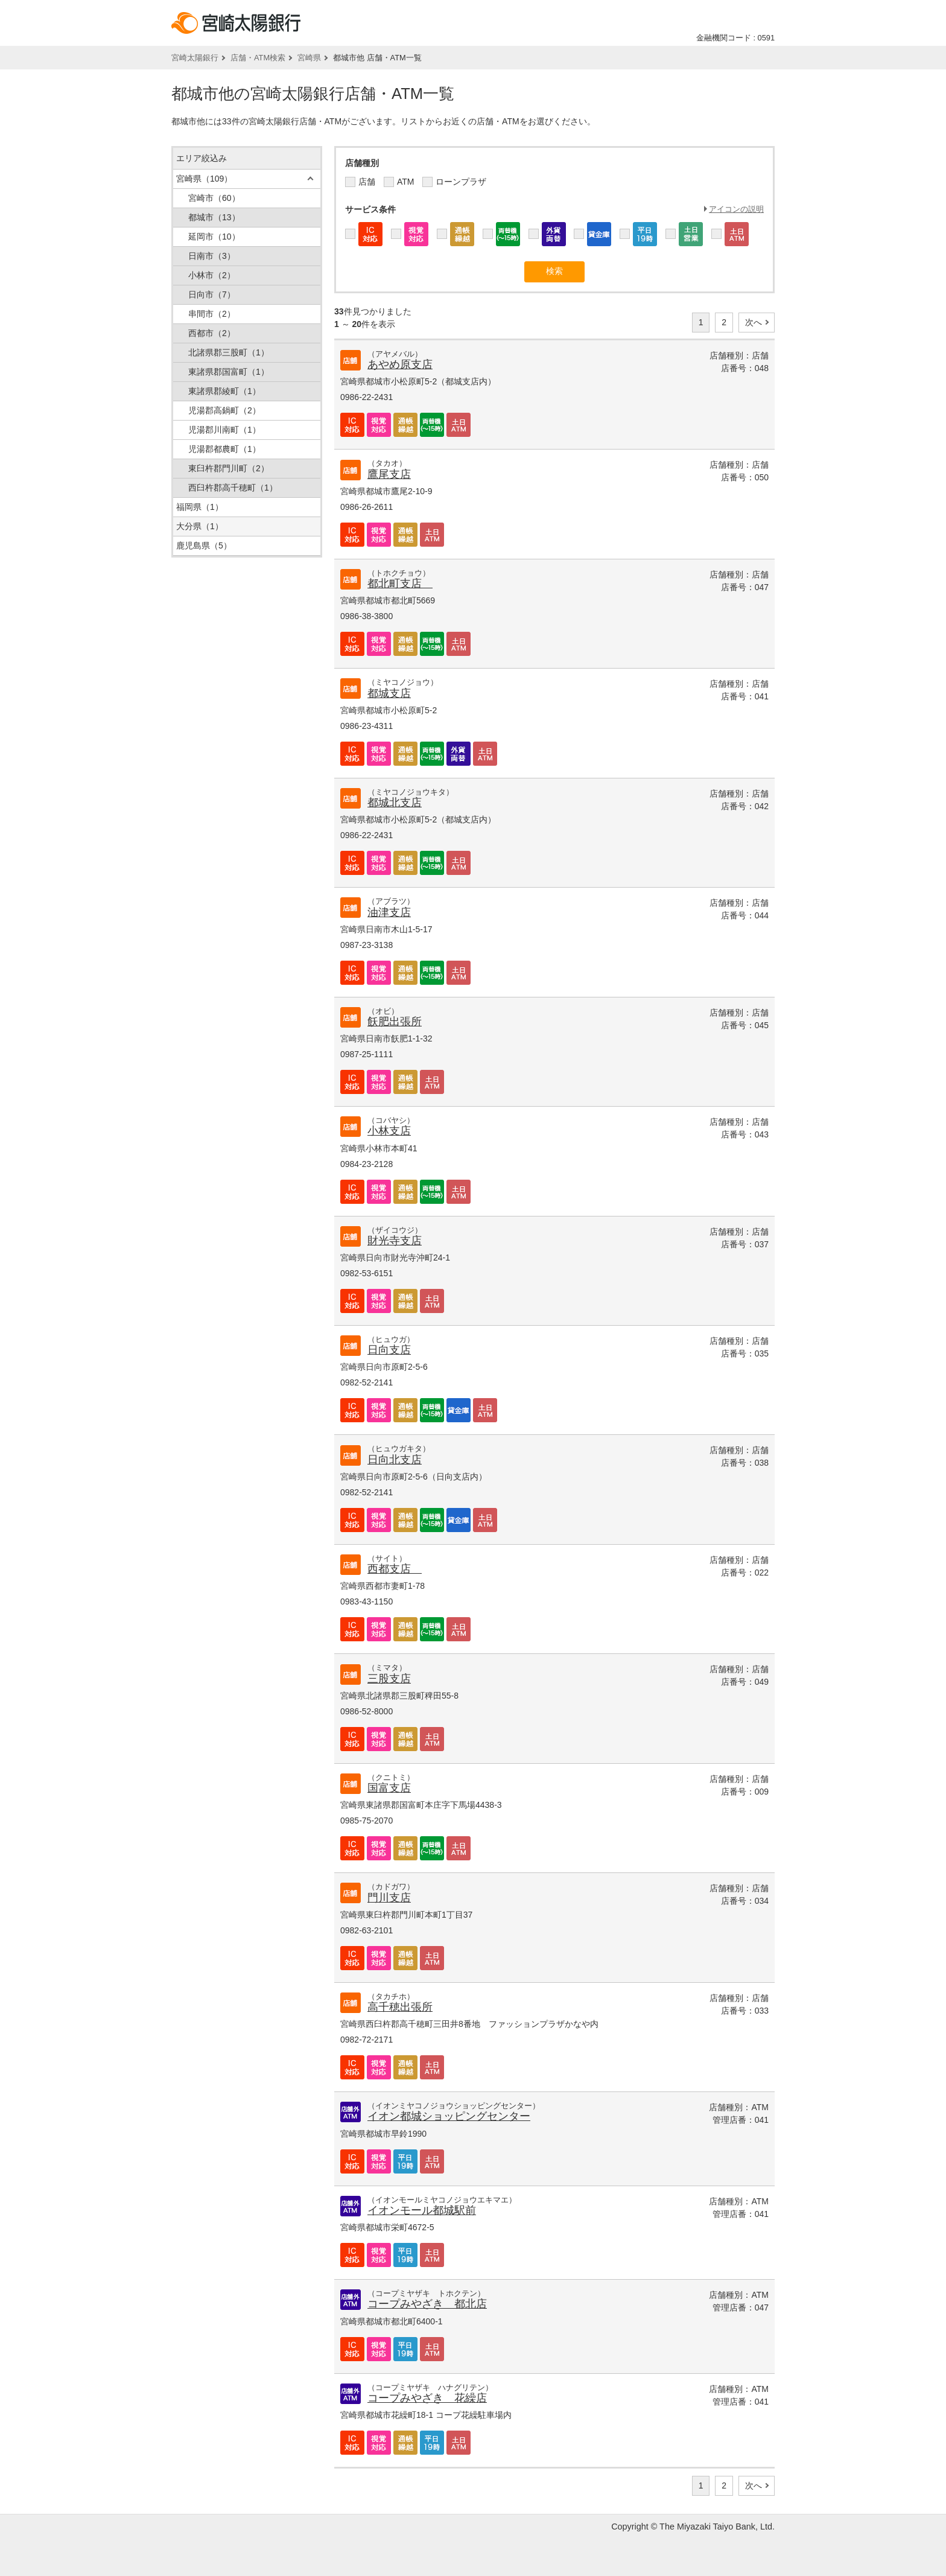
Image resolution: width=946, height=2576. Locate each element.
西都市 (211, 333)
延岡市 (214, 236)
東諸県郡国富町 (228, 372)
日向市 (211, 294)
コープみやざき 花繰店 (427, 2398)
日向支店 (389, 1350)
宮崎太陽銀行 (194, 57)
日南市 (211, 256)
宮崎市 (214, 198)
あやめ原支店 (400, 364)
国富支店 (389, 1788)
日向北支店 (394, 1460)
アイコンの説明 (736, 209)
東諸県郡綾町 (224, 391)
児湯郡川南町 (224, 429)
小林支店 (389, 1131)
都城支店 (389, 693)
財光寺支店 (394, 1241)
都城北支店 (394, 803)
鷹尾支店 (389, 474)
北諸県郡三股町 (228, 352)
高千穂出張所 (400, 2007)
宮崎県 (309, 57)
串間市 (211, 314)
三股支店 (389, 1679)
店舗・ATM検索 (257, 57)
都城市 (214, 217)
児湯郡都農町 (224, 449)
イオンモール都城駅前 (421, 2210)
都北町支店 (400, 583)
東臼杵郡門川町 (228, 468)
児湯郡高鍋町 (224, 410)
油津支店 (389, 912)
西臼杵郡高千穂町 (233, 487)
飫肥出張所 (394, 1022)
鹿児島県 (204, 545)
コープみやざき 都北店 (427, 2304)
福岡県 (199, 507)
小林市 (211, 275)
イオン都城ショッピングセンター (448, 2116)
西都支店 (394, 1569)
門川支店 (389, 1898)
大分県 (199, 526)
